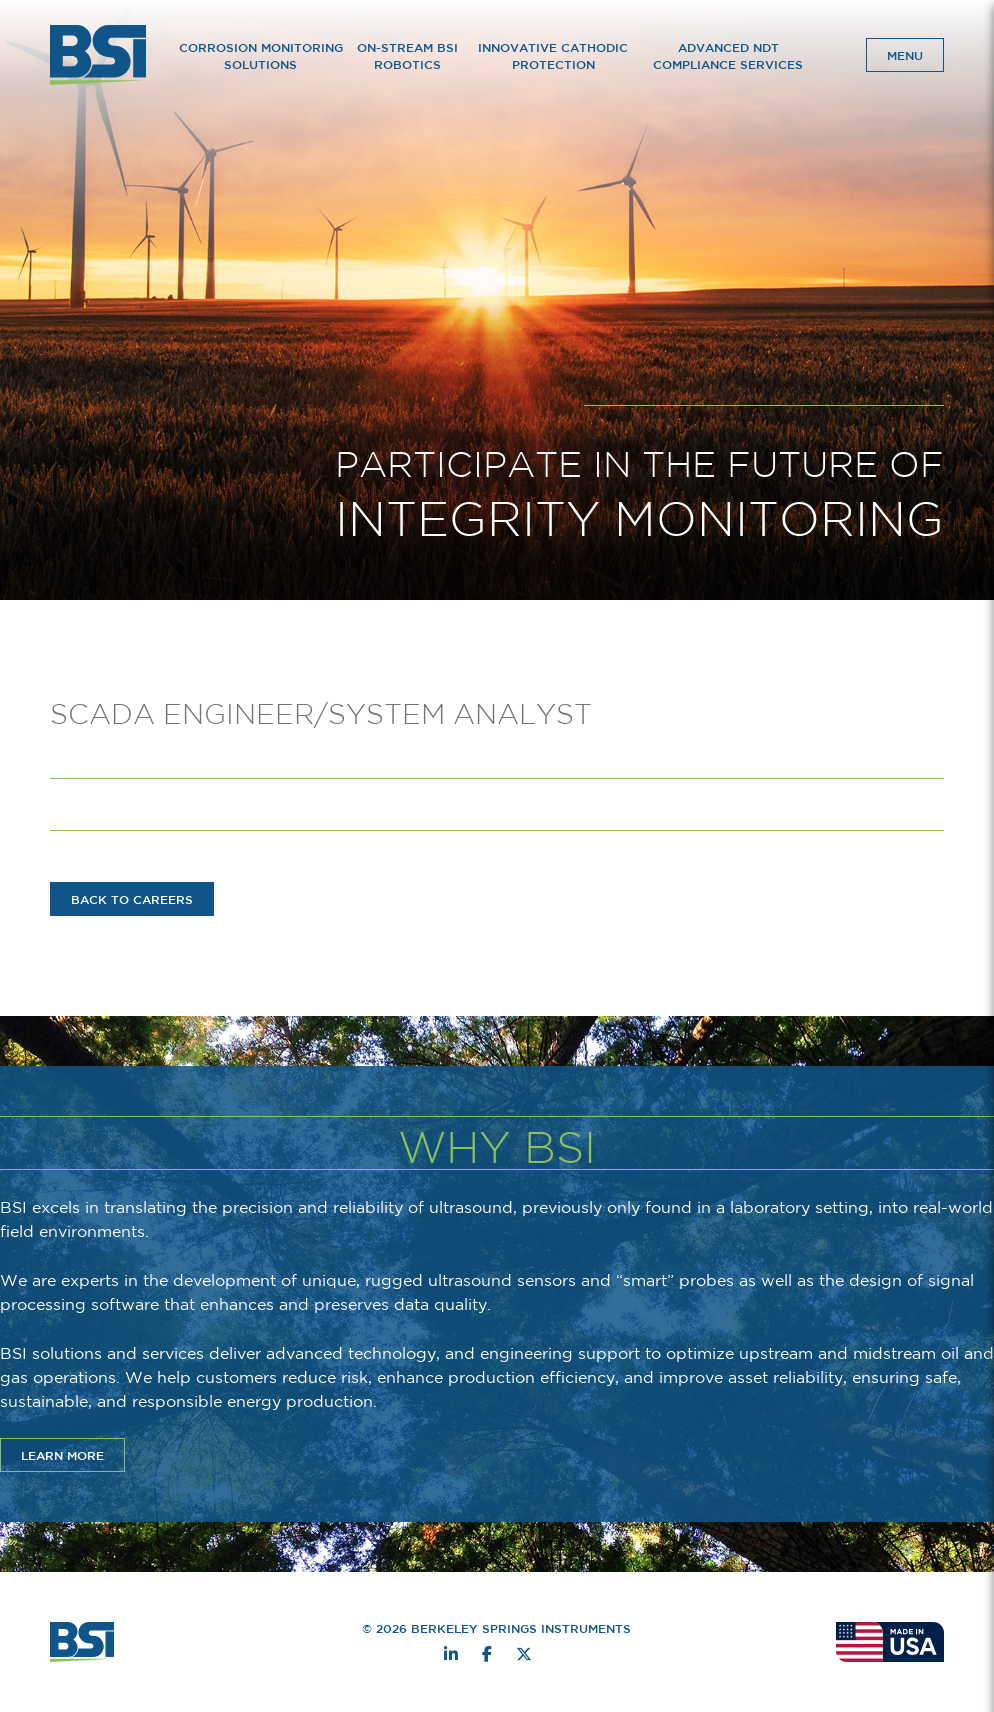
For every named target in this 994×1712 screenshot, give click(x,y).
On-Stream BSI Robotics (407, 55)
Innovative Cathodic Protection (553, 55)
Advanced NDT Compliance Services (728, 55)
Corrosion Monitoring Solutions (261, 55)
